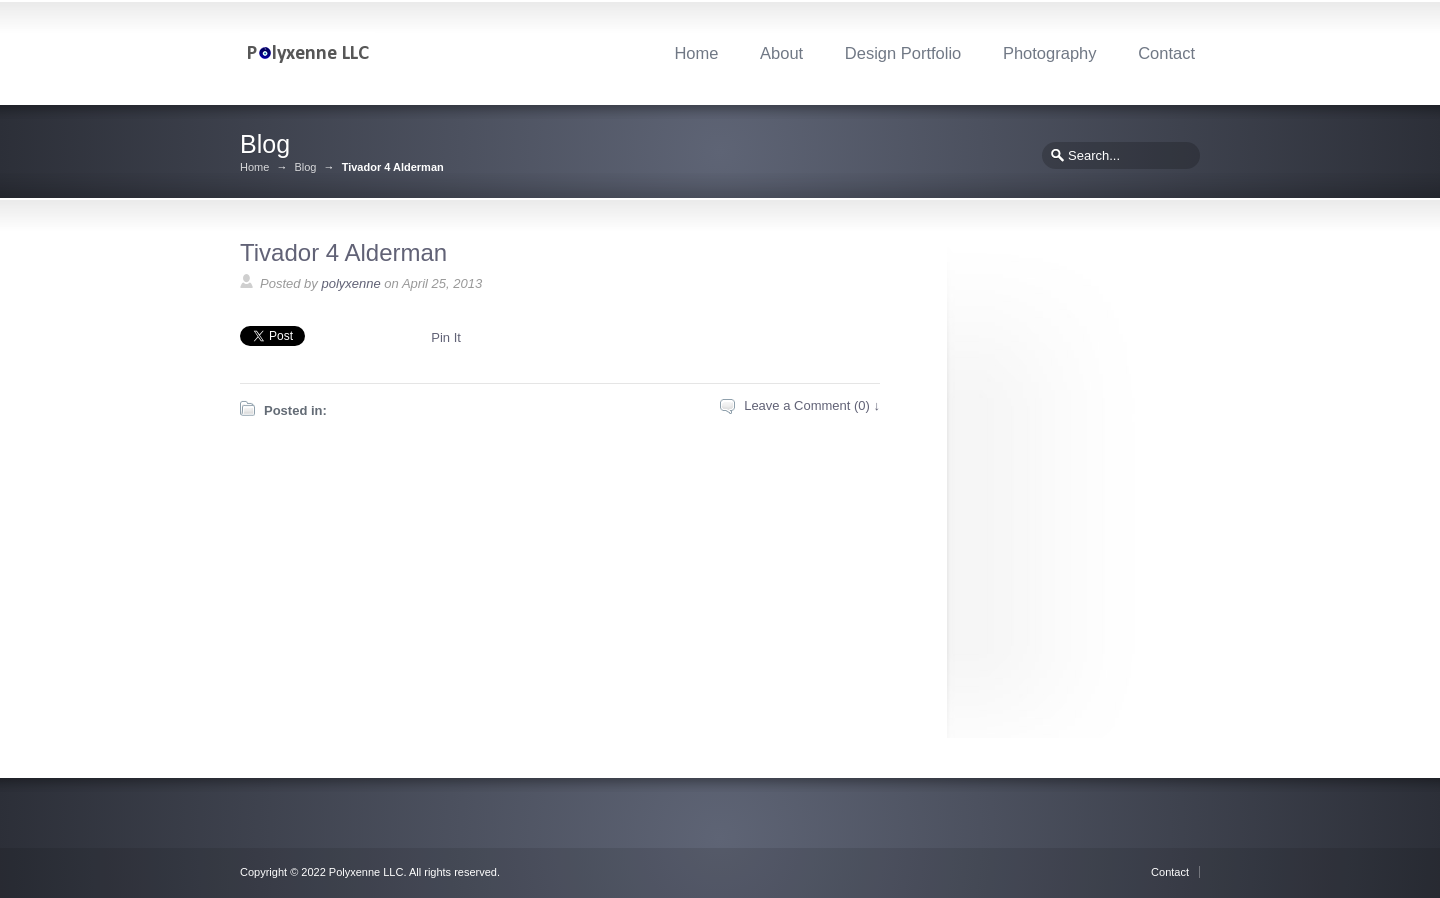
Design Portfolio (903, 53)
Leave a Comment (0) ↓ (812, 405)
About (781, 53)
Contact (1166, 53)
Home (696, 53)
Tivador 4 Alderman (343, 252)
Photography (1050, 53)
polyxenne (350, 283)
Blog (305, 167)
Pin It (446, 337)
